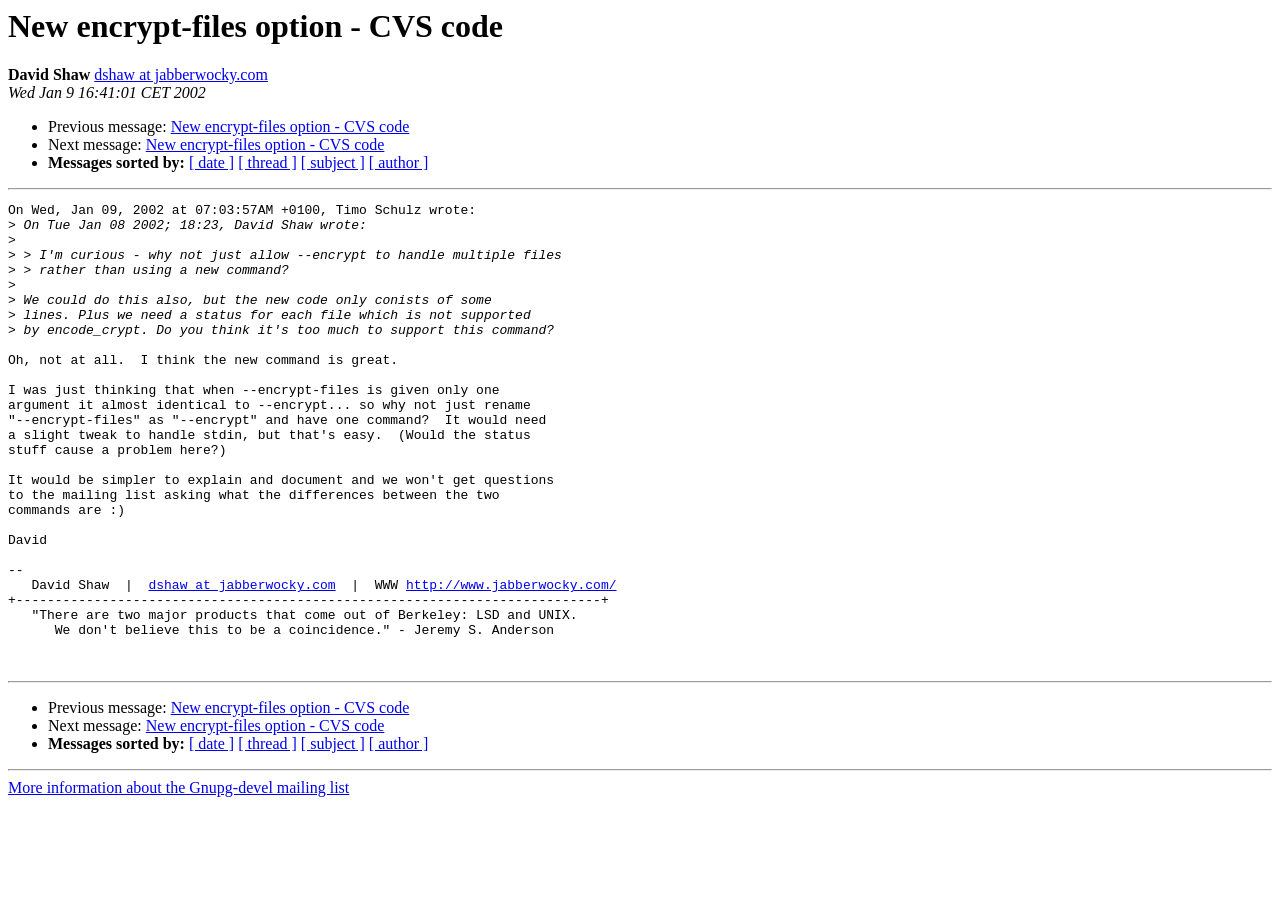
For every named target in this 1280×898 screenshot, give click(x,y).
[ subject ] (333, 162)
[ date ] (211, 162)
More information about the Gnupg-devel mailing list (178, 880)
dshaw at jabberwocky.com (181, 74)
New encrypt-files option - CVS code (290, 126)
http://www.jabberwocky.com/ (511, 662)
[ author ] (399, 162)
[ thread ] (267, 162)
